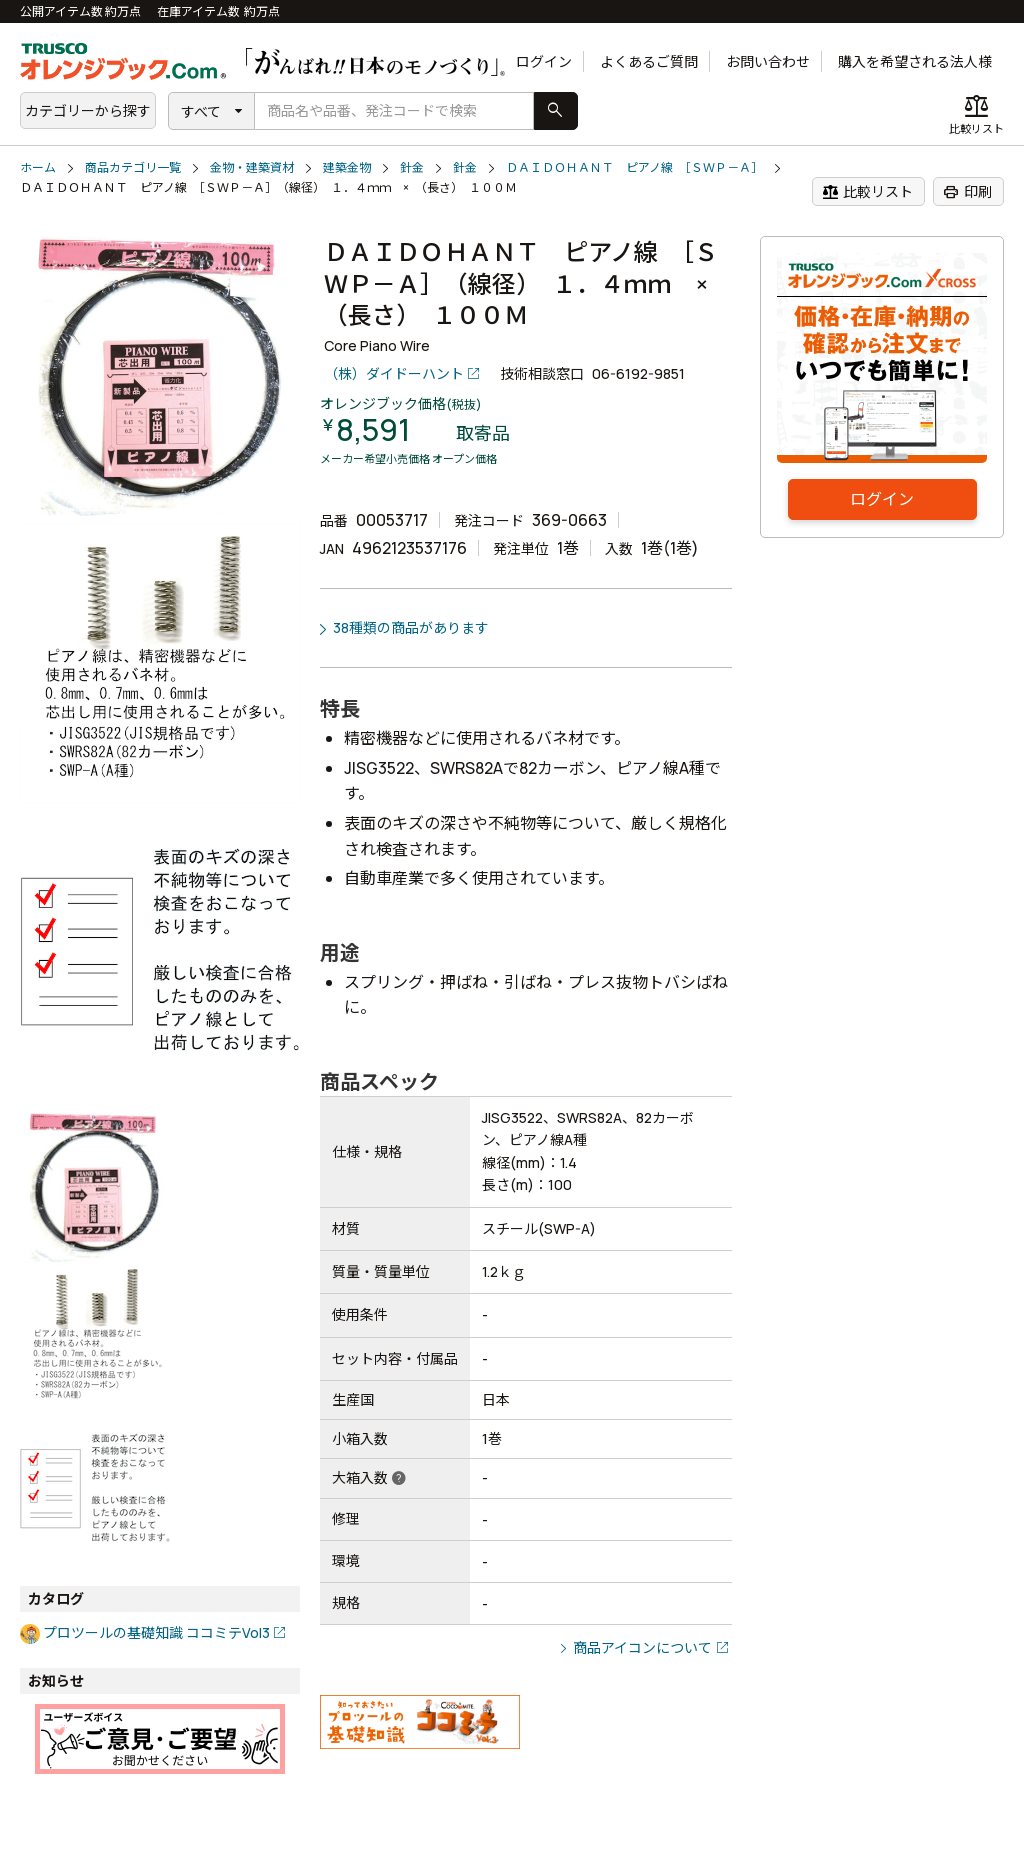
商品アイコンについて (642, 1647)
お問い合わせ (768, 61)
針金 (412, 167)
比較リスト (867, 192)
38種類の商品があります (411, 627)
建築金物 (347, 167)
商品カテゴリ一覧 (133, 167)
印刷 (967, 192)
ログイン (544, 61)
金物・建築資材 (252, 167)
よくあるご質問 (649, 61)
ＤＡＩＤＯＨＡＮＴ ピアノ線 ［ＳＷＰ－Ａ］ (634, 167)
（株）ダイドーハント (394, 373)
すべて (201, 111)
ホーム (38, 167)
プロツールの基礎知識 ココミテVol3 (156, 1632)
